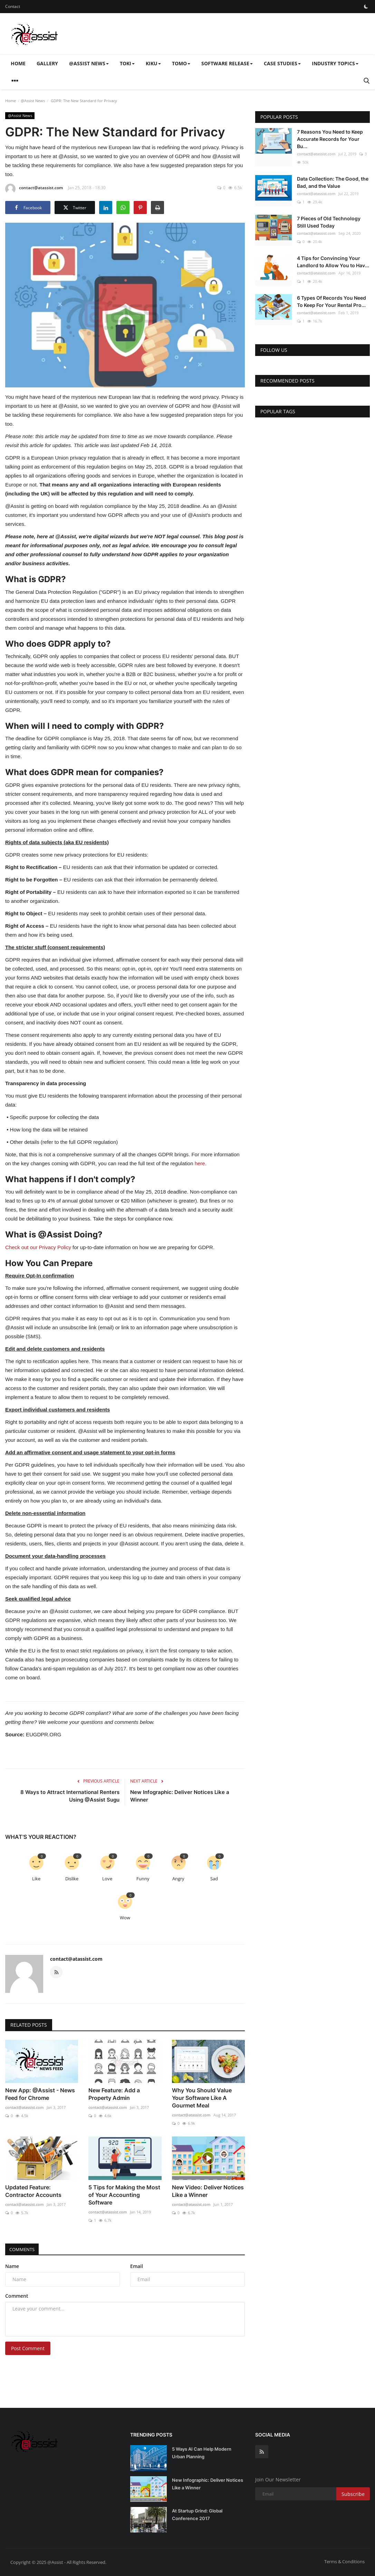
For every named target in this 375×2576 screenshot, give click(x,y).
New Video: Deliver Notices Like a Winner (208, 2191)
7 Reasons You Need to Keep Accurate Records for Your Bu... (330, 139)
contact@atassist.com (34, 189)
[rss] (261, 2451)
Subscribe (353, 2494)
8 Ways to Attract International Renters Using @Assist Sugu (69, 1796)
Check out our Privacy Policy (38, 1247)
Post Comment (28, 2348)
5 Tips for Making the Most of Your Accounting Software (124, 2195)
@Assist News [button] (89, 63)
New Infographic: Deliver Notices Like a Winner (179, 1796)
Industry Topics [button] (335, 63)
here (200, 1163)
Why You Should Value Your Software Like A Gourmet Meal (202, 2098)
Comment (16, 2296)
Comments (24, 2249)
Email (136, 2266)
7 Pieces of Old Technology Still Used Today (328, 222)
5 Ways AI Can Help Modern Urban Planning (201, 2452)
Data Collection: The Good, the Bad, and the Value (332, 182)
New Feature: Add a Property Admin (114, 2094)
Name (12, 2266)
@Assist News (33, 100)
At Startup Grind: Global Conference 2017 (197, 2514)
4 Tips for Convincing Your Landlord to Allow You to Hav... (333, 261)
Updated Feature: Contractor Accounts (33, 2191)
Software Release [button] (227, 63)
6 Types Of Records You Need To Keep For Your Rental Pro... (331, 301)
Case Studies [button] (282, 63)
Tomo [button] (181, 63)
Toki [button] (127, 63)
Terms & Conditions (344, 2561)
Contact (12, 6)
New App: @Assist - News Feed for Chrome (40, 2094)
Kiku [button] (153, 63)
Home (18, 63)
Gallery (47, 63)
